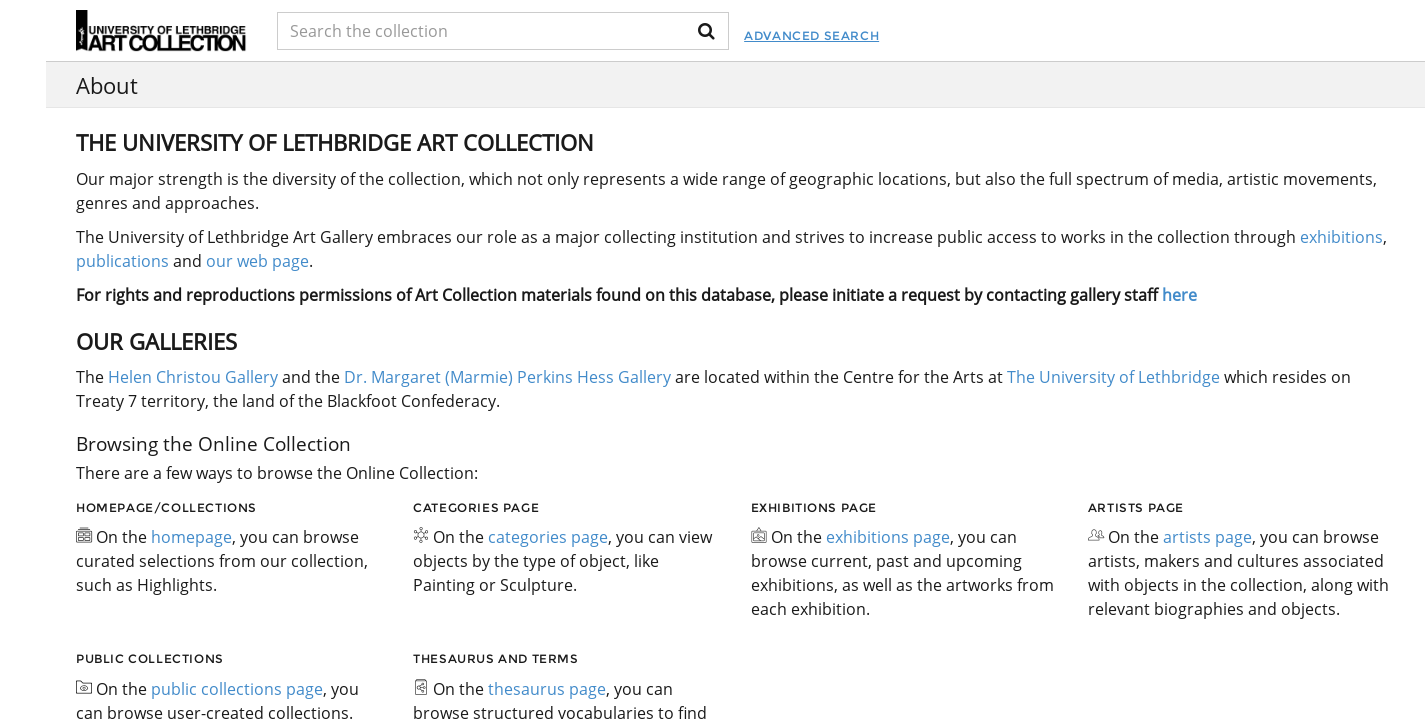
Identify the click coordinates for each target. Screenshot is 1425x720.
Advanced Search (811, 35)
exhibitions (1341, 237)
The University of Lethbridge (1111, 377)
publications (122, 261)
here (1179, 295)
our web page (257, 261)
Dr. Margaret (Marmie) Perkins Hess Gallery (507, 377)
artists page (1207, 537)
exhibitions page (888, 537)
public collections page (237, 689)
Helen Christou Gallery (193, 377)
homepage (191, 537)
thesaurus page (547, 689)
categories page (548, 537)
